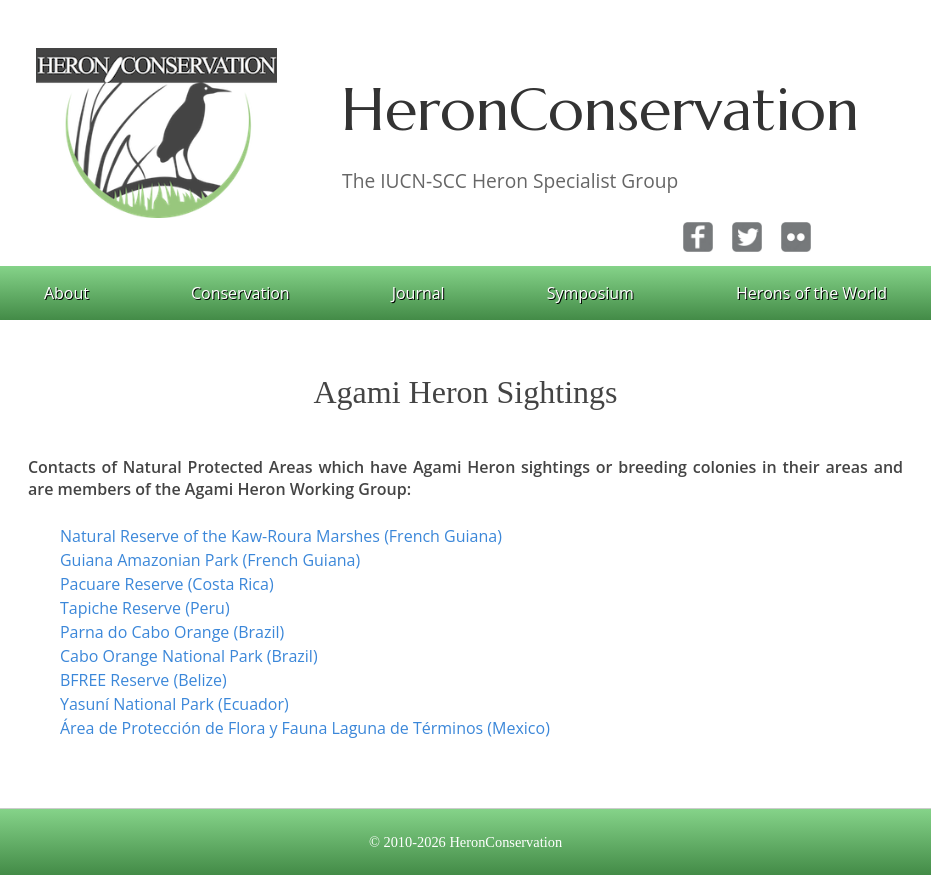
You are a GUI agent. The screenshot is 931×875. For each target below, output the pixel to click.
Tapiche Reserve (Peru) (145, 608)
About (66, 293)
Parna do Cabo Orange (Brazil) (172, 632)
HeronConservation (600, 109)
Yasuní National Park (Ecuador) (174, 704)
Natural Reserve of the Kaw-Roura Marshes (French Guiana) (281, 536)
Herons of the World (811, 293)
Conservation (240, 293)
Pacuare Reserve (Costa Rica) (167, 584)
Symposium (590, 293)
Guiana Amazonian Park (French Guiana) (210, 560)
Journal (418, 293)
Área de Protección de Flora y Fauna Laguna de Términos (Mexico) (305, 728)
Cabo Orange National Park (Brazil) (189, 656)
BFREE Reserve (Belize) (143, 680)
